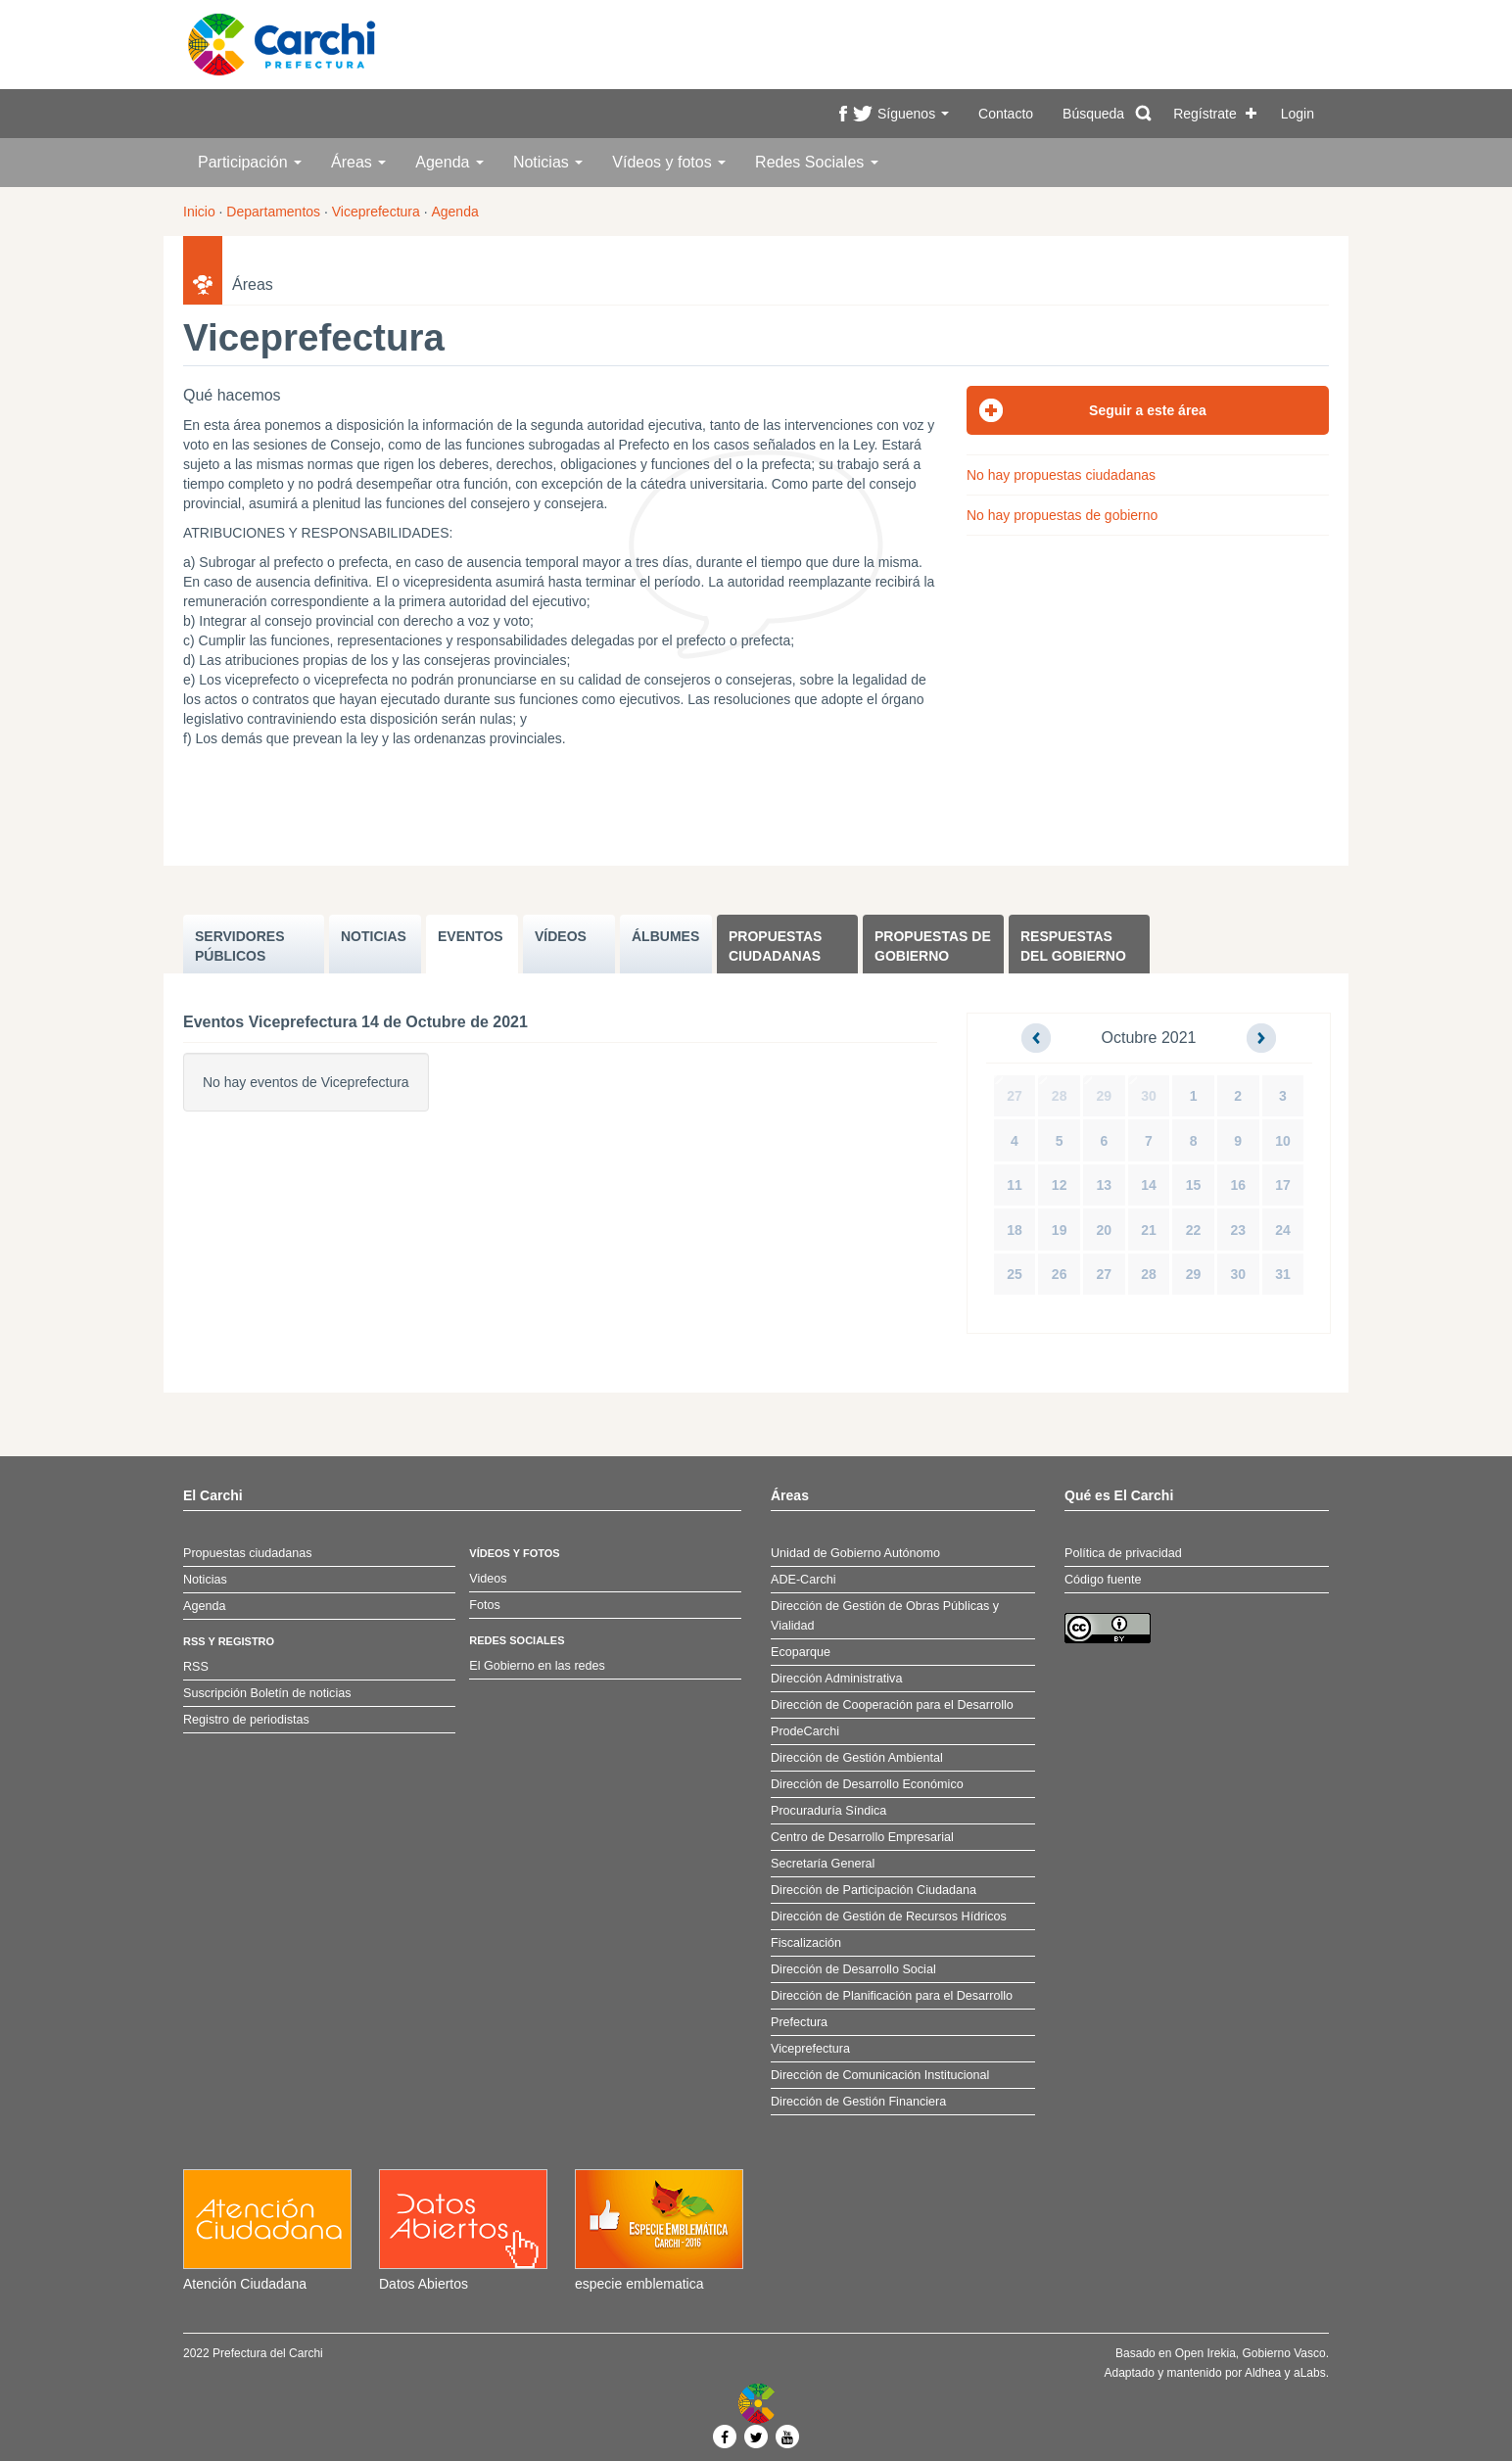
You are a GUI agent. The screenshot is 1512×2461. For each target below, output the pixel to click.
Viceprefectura (376, 211)
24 (1283, 1230)
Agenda (449, 162)
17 (1283, 1185)
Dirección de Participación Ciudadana (873, 1890)
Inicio (199, 211)
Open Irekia (1205, 2353)
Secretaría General (822, 1863)
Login (1297, 113)
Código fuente (1102, 1579)
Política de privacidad (1123, 1553)
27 (1014, 1096)
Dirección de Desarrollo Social (853, 1969)
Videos (487, 1578)
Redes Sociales (816, 162)
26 (1059, 1274)
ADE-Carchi (803, 1579)
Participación (250, 162)
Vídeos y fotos (669, 162)
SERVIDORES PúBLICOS (240, 946)
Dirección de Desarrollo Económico (867, 1784)
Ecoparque (800, 1652)
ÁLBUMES (665, 936)
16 (1238, 1185)
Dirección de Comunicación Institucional (880, 2075)
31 (1283, 1274)
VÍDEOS (561, 936)
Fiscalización (806, 1943)
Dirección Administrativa (836, 1678)
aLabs (1310, 2373)
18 (1014, 1230)
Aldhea (1263, 2373)
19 (1059, 1230)
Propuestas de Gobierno (932, 946)
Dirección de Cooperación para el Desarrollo (892, 1705)
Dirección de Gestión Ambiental (857, 1758)
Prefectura (799, 2022)
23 (1238, 1230)
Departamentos (273, 211)
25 (1014, 1274)
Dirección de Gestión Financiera (858, 2101)
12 (1059, 1185)
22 (1194, 1230)
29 (1104, 1096)
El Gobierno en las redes (537, 1666)
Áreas (358, 162)
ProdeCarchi (805, 1731)
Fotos (484, 1605)
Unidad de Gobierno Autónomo (855, 1553)
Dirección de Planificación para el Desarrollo (892, 1996)
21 (1149, 1230)
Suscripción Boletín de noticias (267, 1693)
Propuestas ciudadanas (775, 946)
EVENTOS (470, 936)
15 (1194, 1185)
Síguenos (913, 113)
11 (1014, 1185)
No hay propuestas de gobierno (1062, 515)
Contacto (1005, 113)
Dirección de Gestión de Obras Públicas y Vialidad (885, 1616)
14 (1149, 1185)
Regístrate (1205, 113)
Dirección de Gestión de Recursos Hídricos (889, 1916)
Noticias (548, 162)
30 (1149, 1096)
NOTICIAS (373, 936)
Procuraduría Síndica (828, 1811)
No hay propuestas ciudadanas (1061, 475)
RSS (196, 1667)
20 (1104, 1230)
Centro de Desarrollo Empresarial (862, 1837)
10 (1283, 1141)
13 (1104, 1185)
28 (1059, 1096)
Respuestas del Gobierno (1073, 946)
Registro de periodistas (246, 1720)
